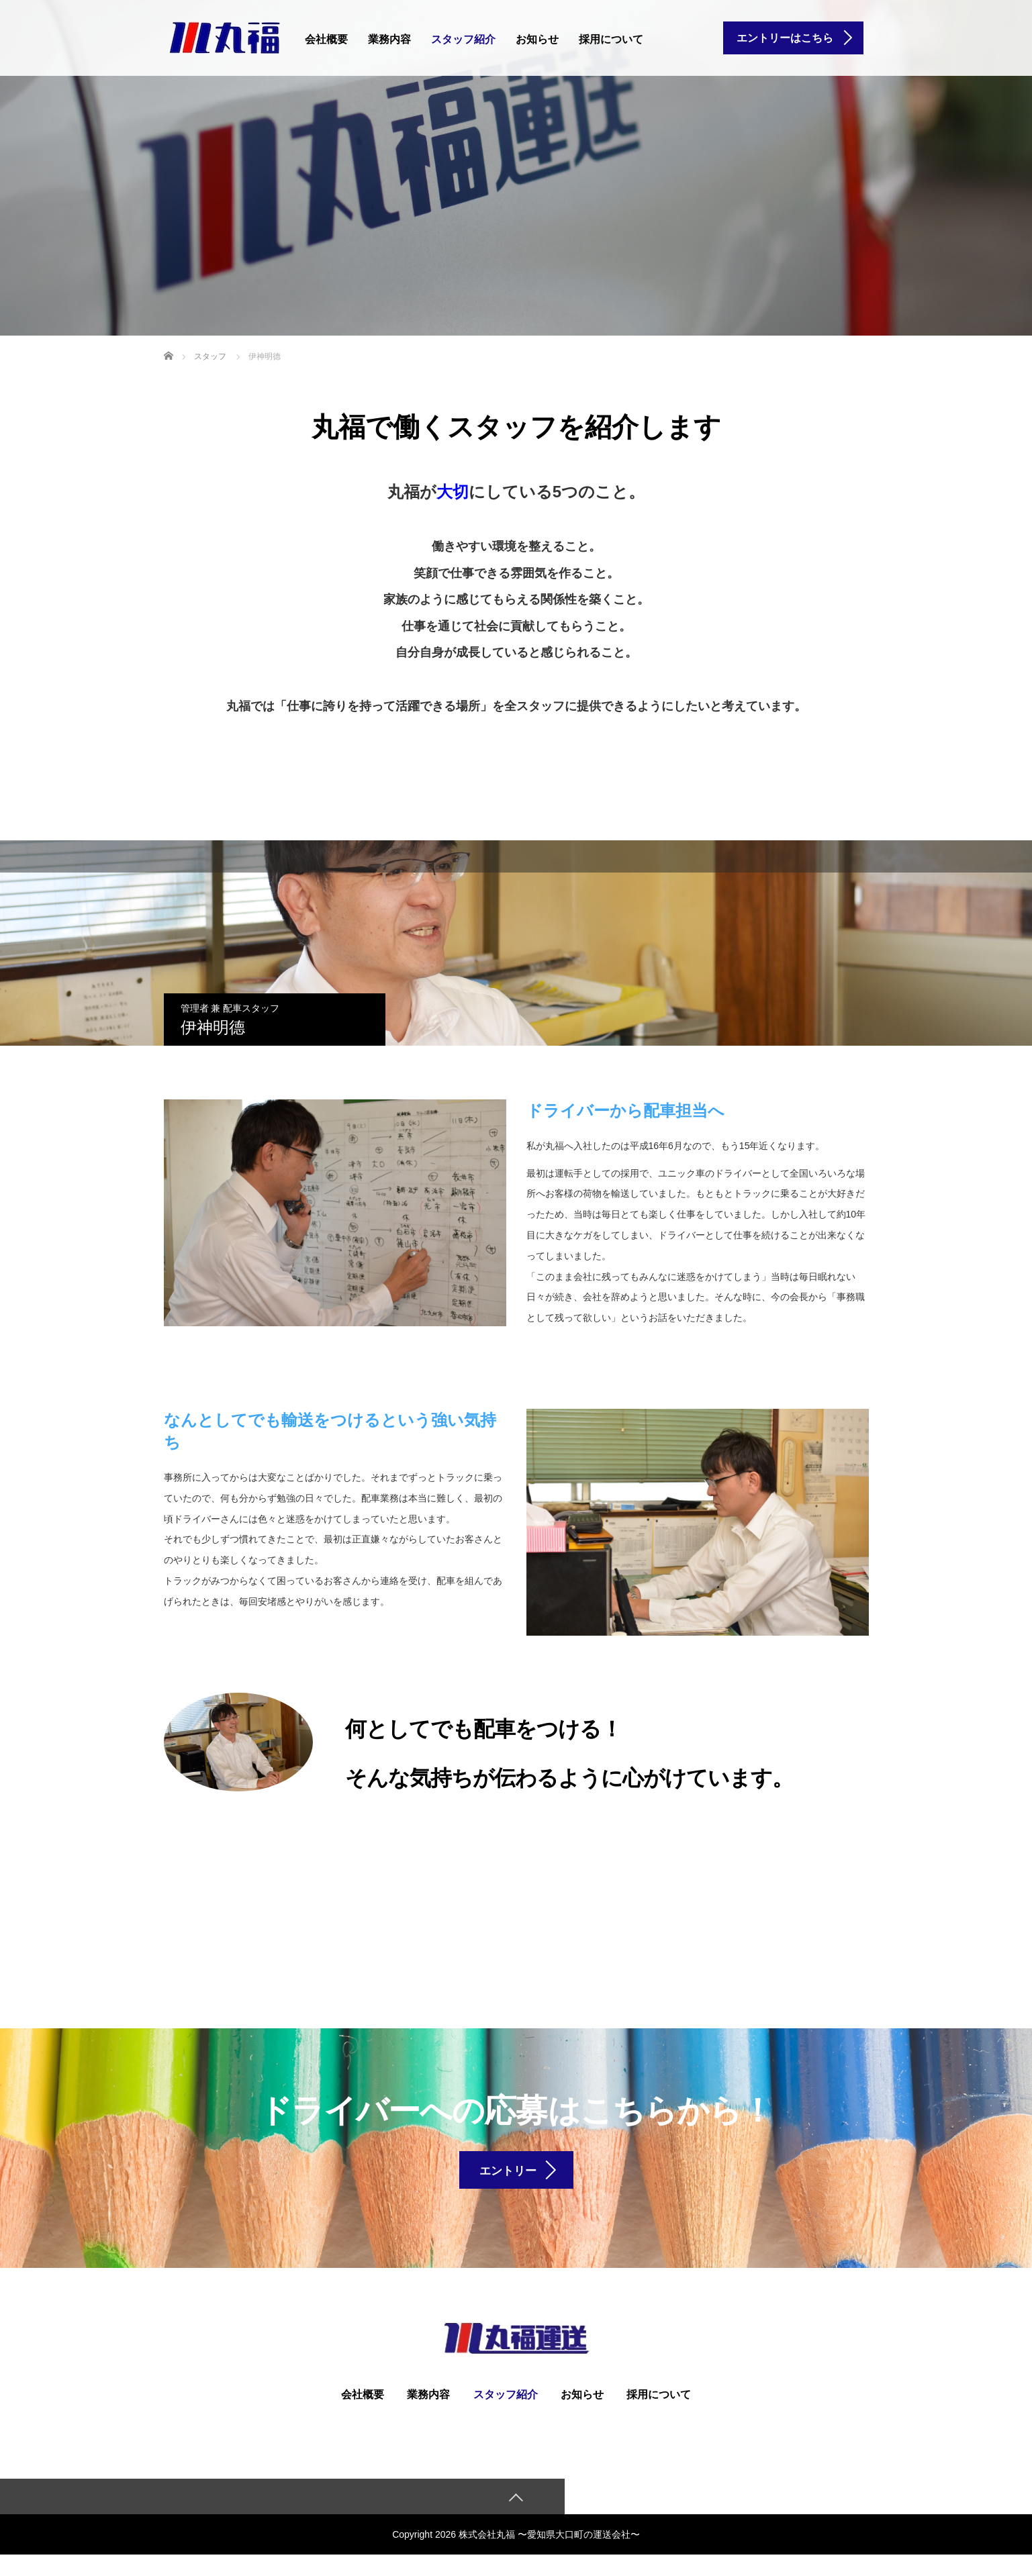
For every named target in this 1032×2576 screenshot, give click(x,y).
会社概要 (326, 39)
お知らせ (537, 39)
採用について (611, 39)
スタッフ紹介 (463, 39)
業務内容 (389, 39)
